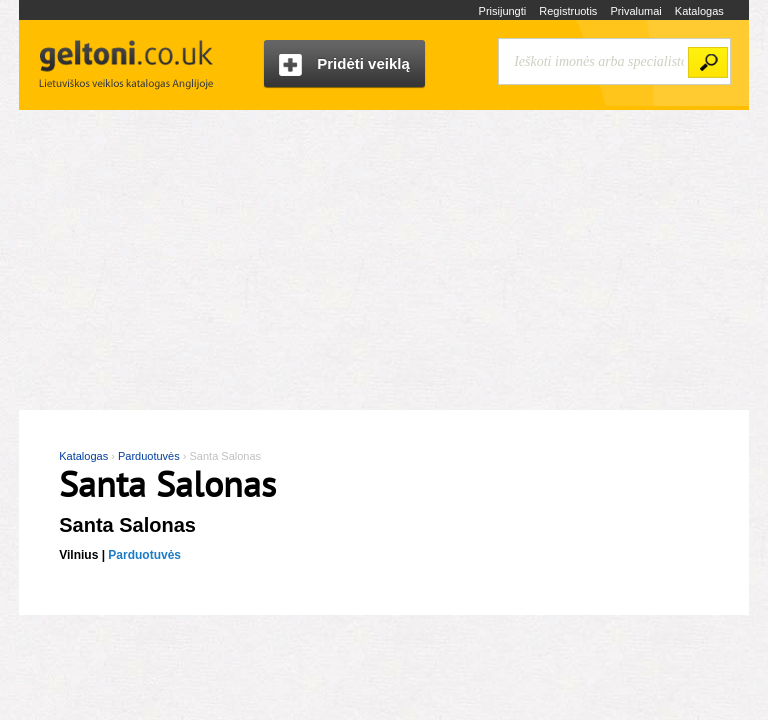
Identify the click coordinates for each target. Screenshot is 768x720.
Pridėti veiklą (344, 65)
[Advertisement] (384, 260)
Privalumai (635, 11)
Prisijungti (503, 11)
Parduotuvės (144, 555)
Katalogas (699, 11)
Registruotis (568, 11)
